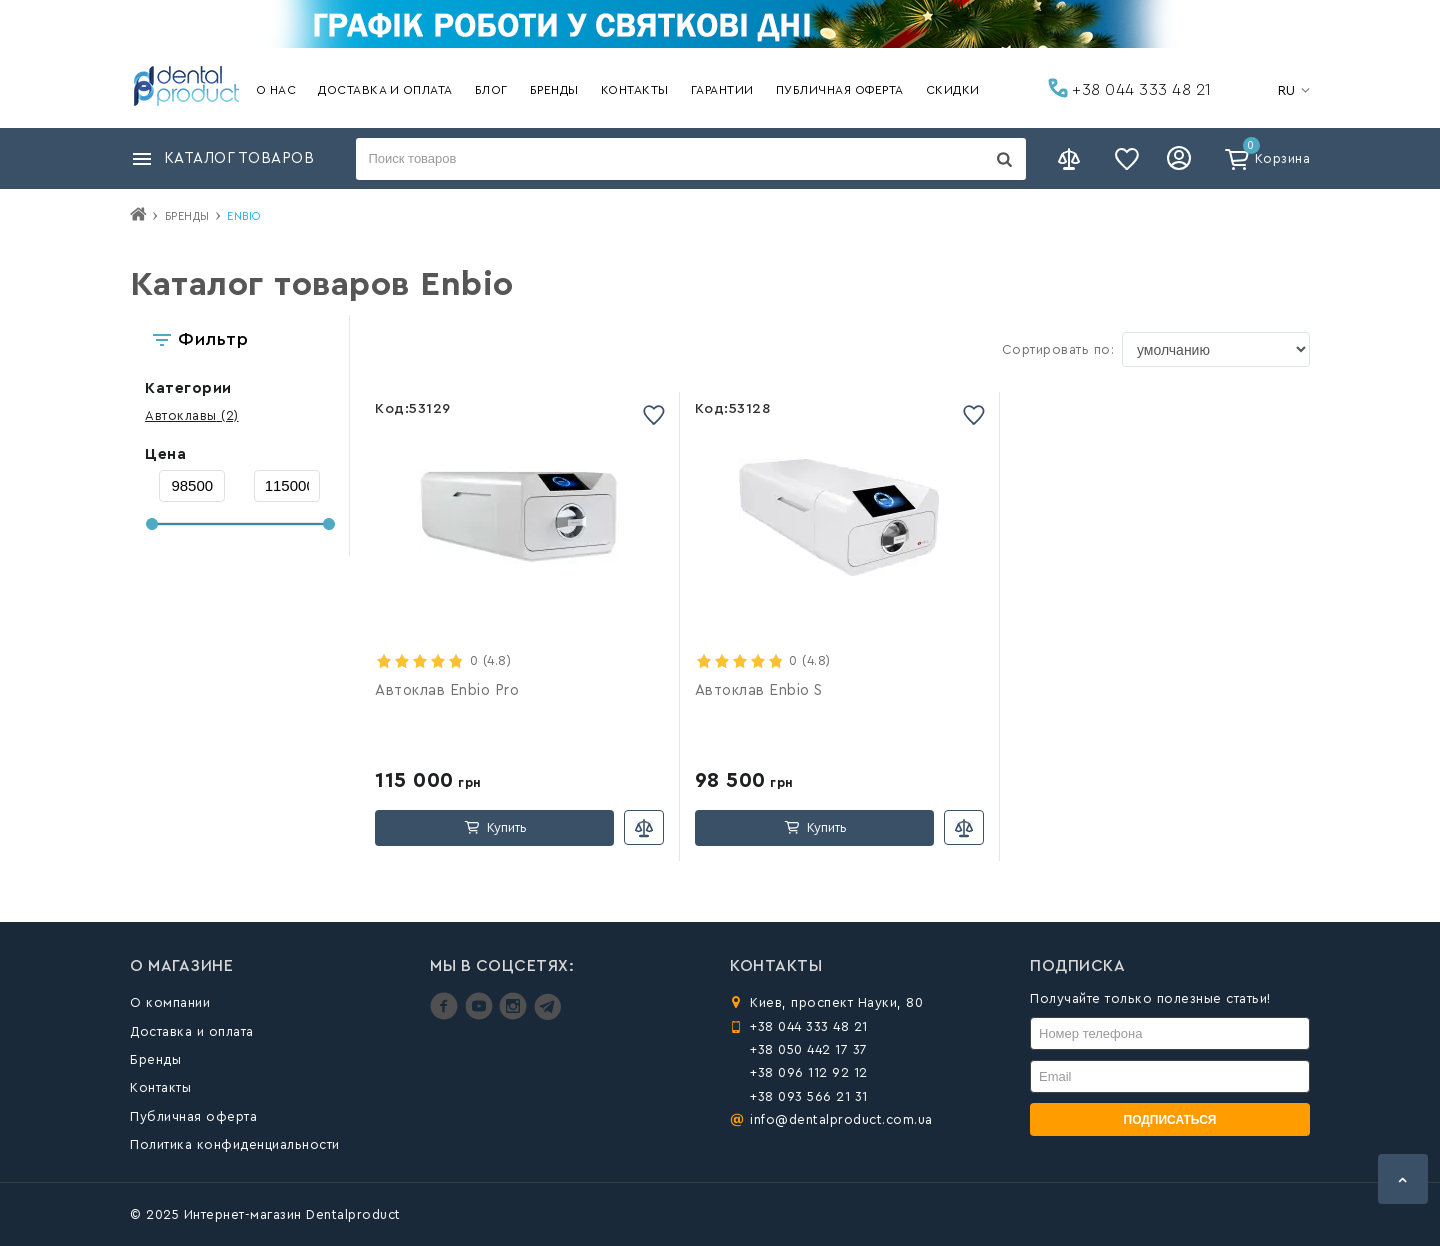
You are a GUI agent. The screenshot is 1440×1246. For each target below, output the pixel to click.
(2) (192, 415)
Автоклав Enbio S (759, 690)
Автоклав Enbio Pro (447, 690)
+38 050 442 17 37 (809, 1049)
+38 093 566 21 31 (809, 1096)
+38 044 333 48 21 (1130, 88)
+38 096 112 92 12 (809, 1072)
